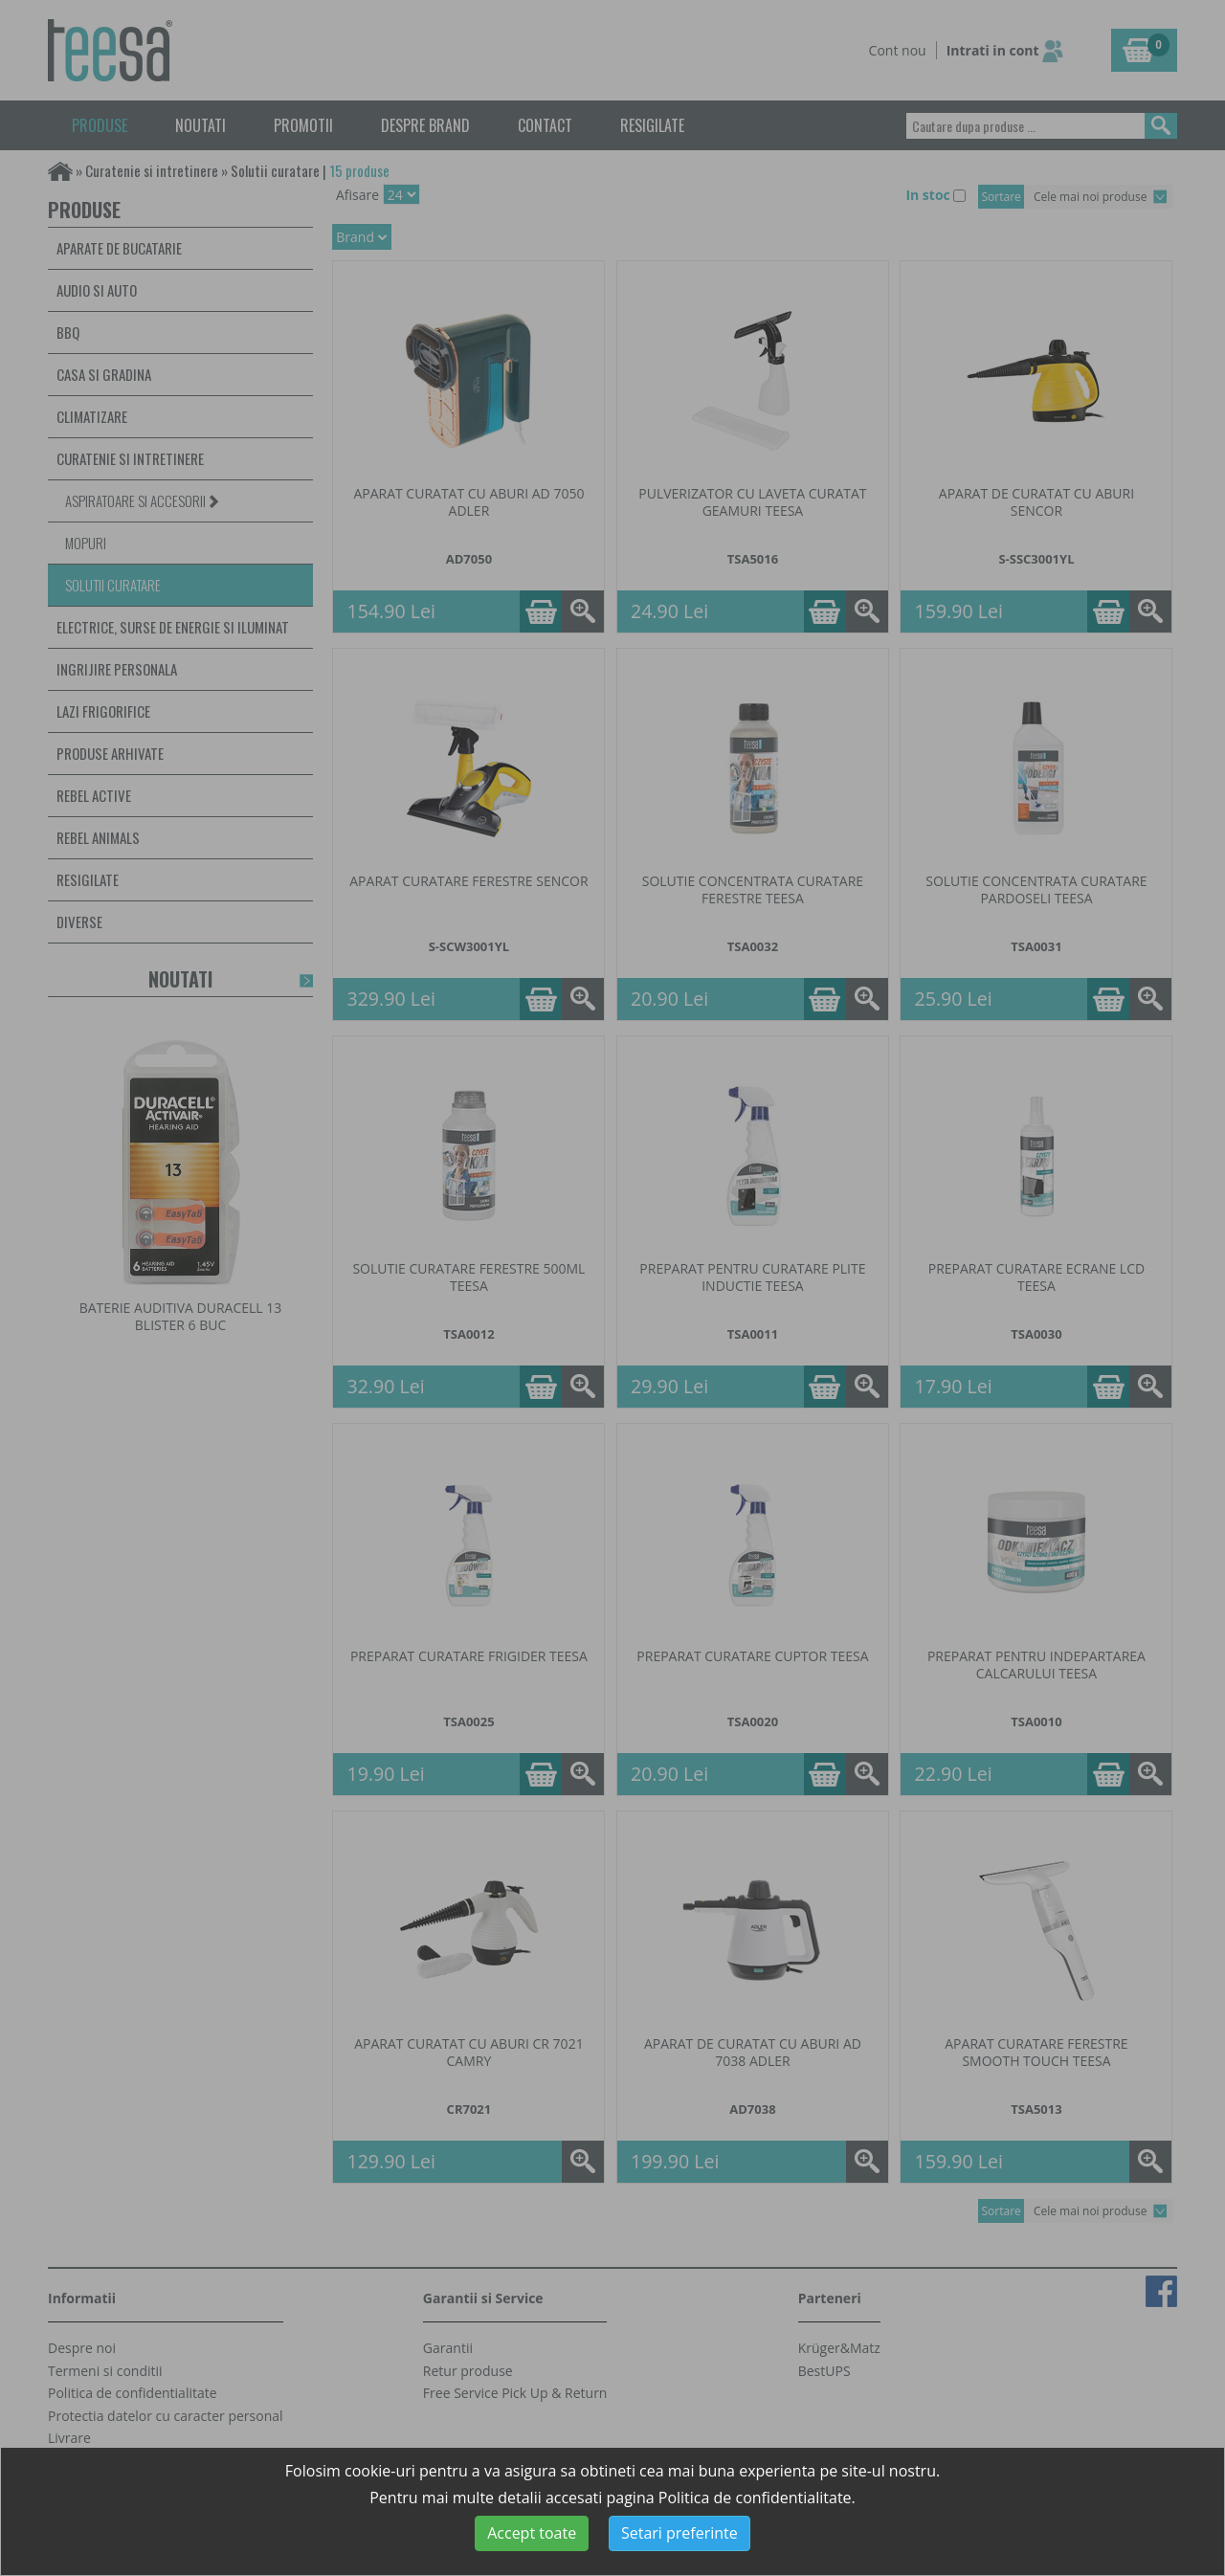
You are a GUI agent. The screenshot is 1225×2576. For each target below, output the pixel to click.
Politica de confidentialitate (755, 2497)
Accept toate (531, 2532)
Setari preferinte (679, 2532)
